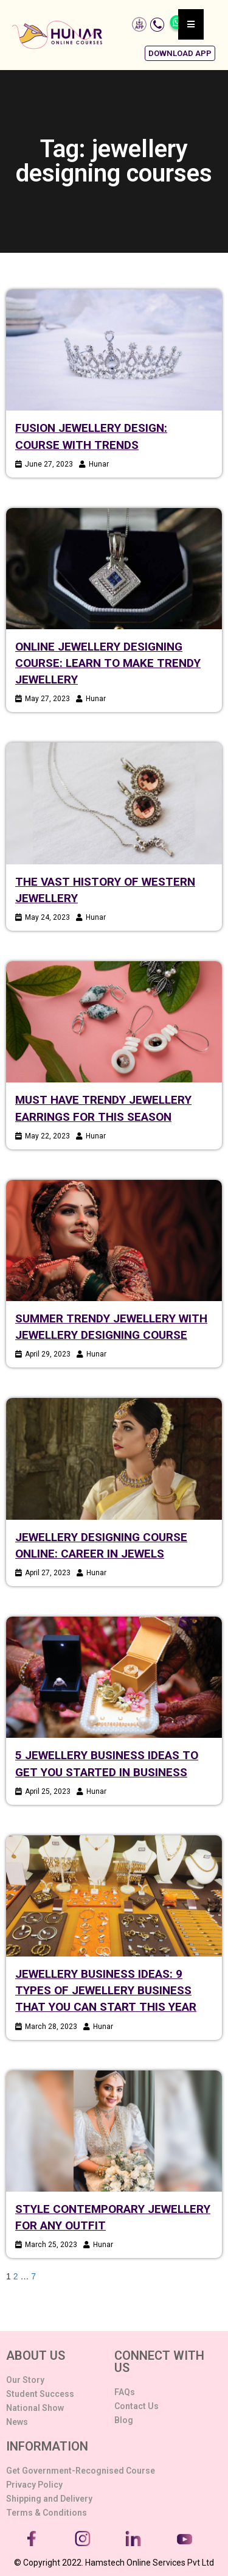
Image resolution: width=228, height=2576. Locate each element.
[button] (180, 53)
